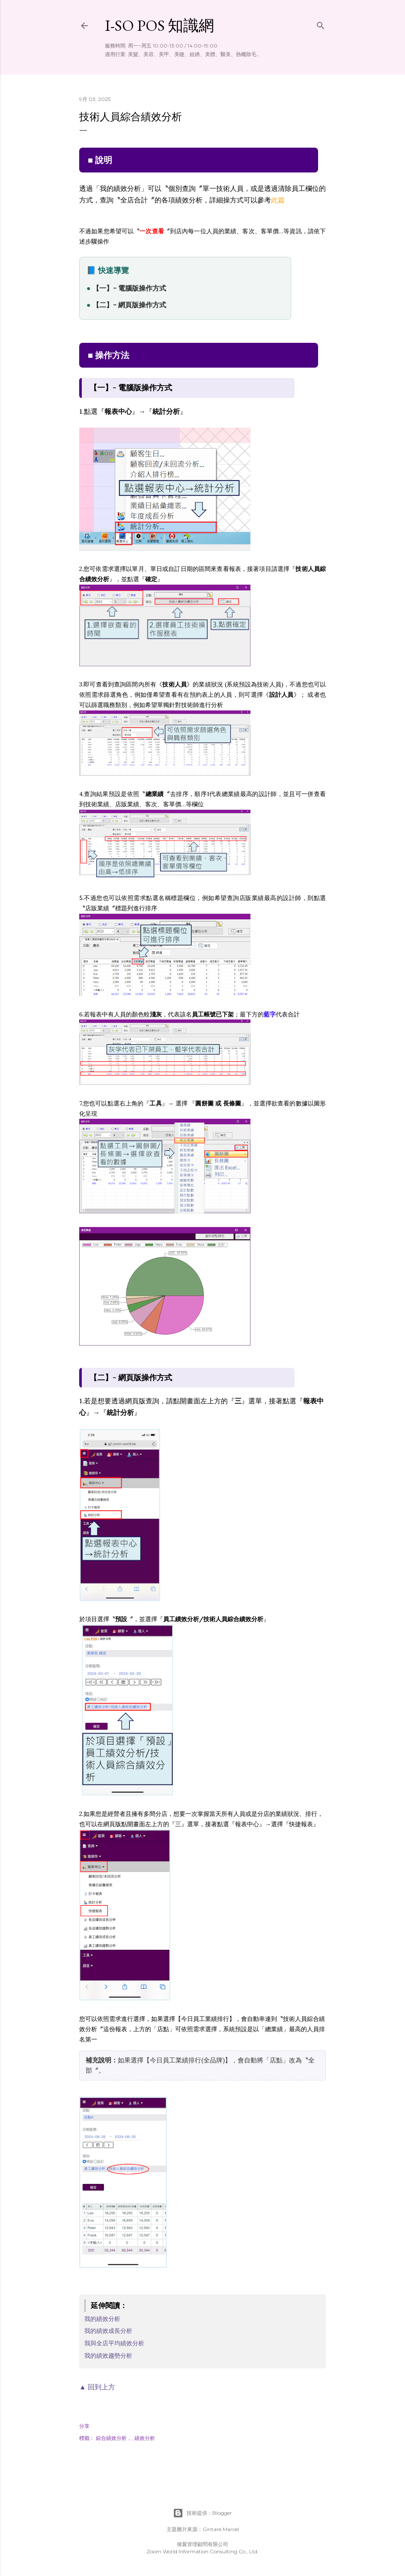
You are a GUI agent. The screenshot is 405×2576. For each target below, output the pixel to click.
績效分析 (144, 2438)
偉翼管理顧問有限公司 (202, 2544)
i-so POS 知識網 (159, 25)
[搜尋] (321, 23)
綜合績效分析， (114, 2438)
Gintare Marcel (220, 2529)
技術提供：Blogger (202, 2513)
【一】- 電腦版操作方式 (129, 288)
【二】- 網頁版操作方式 (129, 304)
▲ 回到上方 (97, 2387)
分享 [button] (84, 2426)
